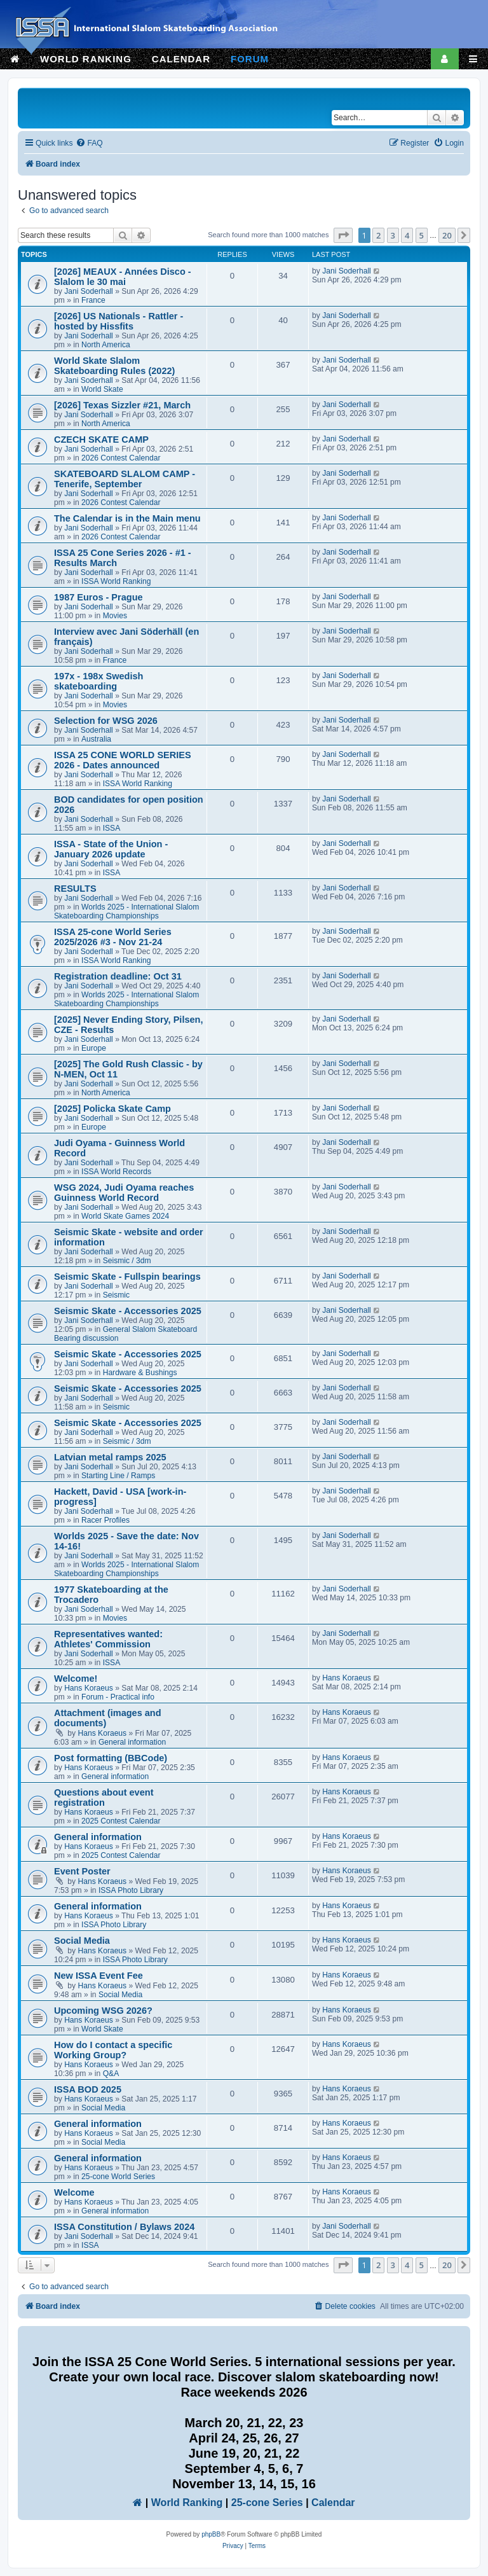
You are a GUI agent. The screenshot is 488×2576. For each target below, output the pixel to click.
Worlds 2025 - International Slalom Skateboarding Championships (126, 911)
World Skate (102, 389)
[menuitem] (89, 143)
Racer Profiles (105, 1520)
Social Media (82, 1940)
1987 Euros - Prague (98, 597)
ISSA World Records (116, 1171)
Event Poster (82, 1871)
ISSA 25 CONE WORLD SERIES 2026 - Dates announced (122, 760)
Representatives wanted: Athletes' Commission (108, 1639)
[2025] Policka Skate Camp (112, 1109)
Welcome (74, 2192)
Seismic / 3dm (127, 1260)
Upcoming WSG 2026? (103, 2010)
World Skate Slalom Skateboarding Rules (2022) (114, 366)
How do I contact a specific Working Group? (113, 2050)
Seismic (116, 1295)
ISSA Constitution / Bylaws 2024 (124, 2227)
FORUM (250, 58)
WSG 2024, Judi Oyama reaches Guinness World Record (124, 1192)
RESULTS (75, 888)
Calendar (333, 2502)
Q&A (111, 2073)
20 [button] (447, 235)
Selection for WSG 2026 (106, 721)
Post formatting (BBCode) (110, 1758)
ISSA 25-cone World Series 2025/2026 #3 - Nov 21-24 (113, 937)
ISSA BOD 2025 (87, 2089)
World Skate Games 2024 (125, 1216)
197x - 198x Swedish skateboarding (98, 681)
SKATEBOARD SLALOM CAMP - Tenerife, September (124, 479)
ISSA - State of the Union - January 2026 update (111, 849)
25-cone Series (267, 2502)
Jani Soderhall (88, 291)
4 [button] (407, 235)
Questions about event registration (103, 1797)
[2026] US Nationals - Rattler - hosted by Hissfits (118, 321)
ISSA (112, 828)
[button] (343, 235)
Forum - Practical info (117, 1697)
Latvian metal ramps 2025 (110, 1457)
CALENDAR (181, 58)
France (93, 300)
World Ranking (187, 2502)
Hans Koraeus (88, 1688)
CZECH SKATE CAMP (101, 439)
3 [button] (393, 235)
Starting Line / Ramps (118, 1475)
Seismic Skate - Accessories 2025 (127, 1311)
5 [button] (421, 235)
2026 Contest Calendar (120, 458)
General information (132, 1742)
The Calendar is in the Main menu (127, 518)
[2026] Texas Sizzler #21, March (122, 405)
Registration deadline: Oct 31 (118, 976)
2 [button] (378, 235)
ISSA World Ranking (116, 581)
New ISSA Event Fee (98, 1975)
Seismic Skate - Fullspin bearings (127, 1276)
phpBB (210, 2534)
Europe (93, 1048)
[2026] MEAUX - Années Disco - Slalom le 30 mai (122, 277)
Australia (96, 739)
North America (105, 344)
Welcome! (75, 1678)
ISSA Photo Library (130, 1890)
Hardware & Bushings (140, 1372)
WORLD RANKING (86, 58)
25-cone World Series (118, 2176)
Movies (115, 615)
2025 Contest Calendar (120, 1821)
